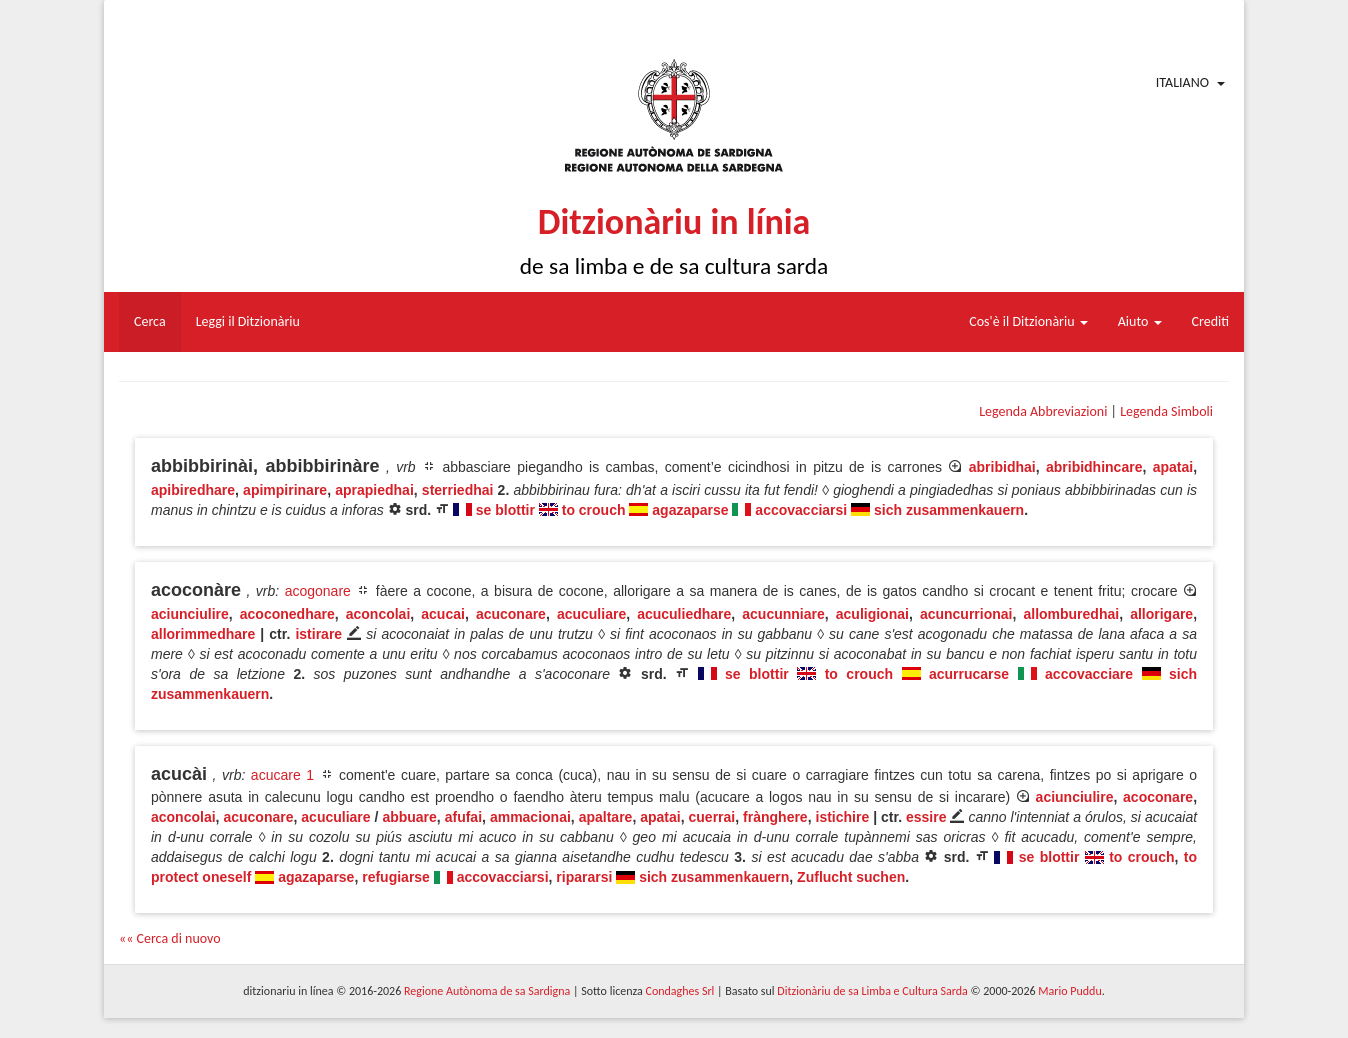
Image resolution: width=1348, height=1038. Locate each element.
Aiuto (1140, 321)
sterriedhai (458, 490)
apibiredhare (193, 490)
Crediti (1211, 321)
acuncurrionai (966, 614)
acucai (443, 614)
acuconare (511, 614)
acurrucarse (969, 674)
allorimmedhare (203, 634)
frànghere (775, 817)
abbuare (409, 817)
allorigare (1161, 614)
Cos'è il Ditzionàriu (1028, 321)
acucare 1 (282, 775)
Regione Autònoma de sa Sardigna (487, 991)
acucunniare (783, 614)
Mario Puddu (1069, 991)
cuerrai (712, 817)
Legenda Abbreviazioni (1043, 411)
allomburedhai (1071, 614)
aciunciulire (190, 614)
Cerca (150, 321)
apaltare (606, 817)
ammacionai (530, 817)
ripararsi (584, 877)
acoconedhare (287, 614)
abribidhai (1002, 467)
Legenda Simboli (1166, 411)
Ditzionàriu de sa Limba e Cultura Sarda (872, 991)
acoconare (1158, 797)
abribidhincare (1094, 467)
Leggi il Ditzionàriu (248, 321)
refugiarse (396, 877)
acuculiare (591, 614)
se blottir (505, 510)
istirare (318, 634)
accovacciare (1089, 674)
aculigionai (872, 614)
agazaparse (690, 510)
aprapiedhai (374, 490)
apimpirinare (285, 490)
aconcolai (378, 614)
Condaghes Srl (679, 991)
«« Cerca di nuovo (170, 938)
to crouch (594, 510)
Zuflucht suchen (851, 877)
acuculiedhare (684, 614)
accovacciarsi (801, 510)
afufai (463, 817)
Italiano (1182, 82)
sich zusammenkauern (949, 510)
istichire (843, 817)
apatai (1173, 467)
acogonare (318, 591)
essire (926, 817)
